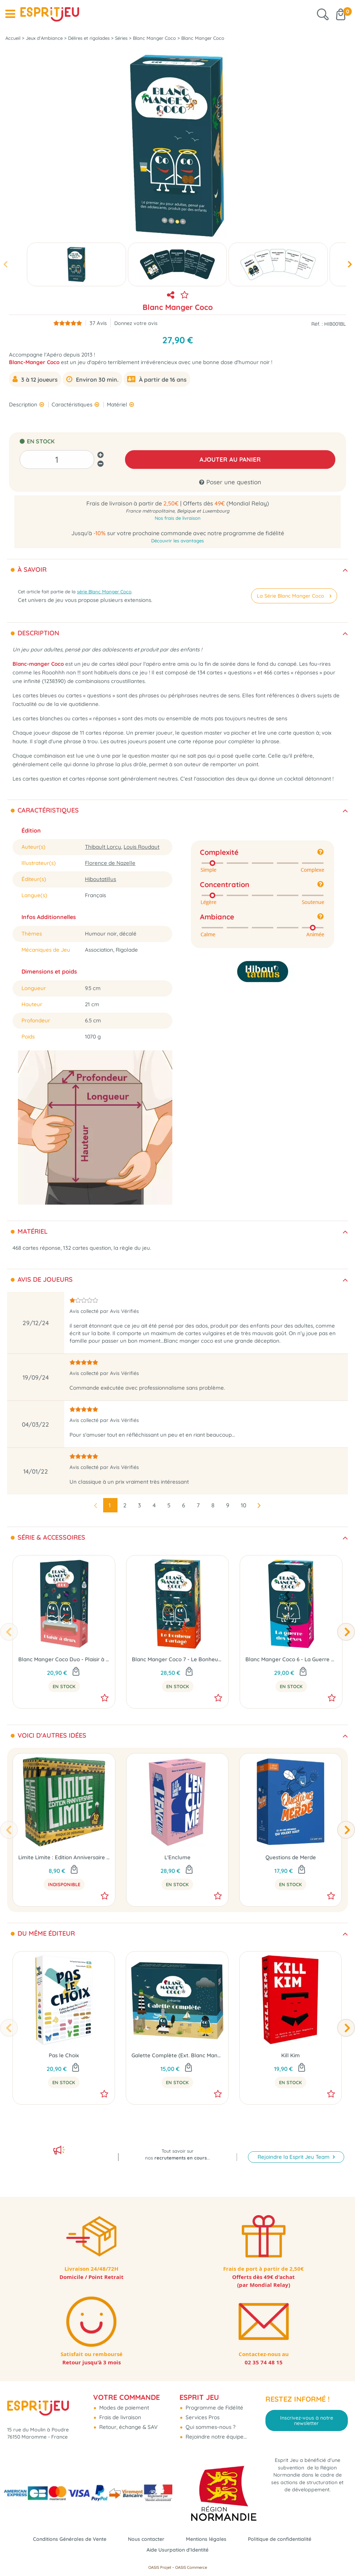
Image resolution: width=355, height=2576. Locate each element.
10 (243, 1505)
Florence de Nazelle (110, 863)
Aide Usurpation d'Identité (178, 2549)
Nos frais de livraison (178, 518)
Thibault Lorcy (103, 846)
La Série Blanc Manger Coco (293, 595)
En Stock (64, 1686)
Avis (98, 323)
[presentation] (5, 264)
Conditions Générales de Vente (64, 2538)
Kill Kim (290, 2055)
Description (24, 404)
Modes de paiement (123, 2406)
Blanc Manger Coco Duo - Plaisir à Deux (64, 1659)
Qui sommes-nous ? (209, 2425)
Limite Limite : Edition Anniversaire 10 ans (64, 1857)
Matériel (118, 404)
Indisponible (64, 1884)
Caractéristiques (73, 404)
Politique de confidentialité (285, 2538)
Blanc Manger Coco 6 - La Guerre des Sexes (291, 1659)
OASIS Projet (159, 2567)
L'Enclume (177, 1857)
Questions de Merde (290, 1857)
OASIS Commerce (191, 2567)
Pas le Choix (64, 2055)
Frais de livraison (119, 2415)
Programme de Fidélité (213, 2406)
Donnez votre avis (136, 323)
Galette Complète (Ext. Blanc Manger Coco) (177, 2055)
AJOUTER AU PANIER (230, 459)
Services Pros (202, 2415)
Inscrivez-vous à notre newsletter (306, 2419)
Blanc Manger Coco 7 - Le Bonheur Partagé (177, 1659)
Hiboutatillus (100, 879)
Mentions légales (207, 2538)
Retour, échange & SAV (128, 2425)
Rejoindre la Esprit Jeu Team (294, 2147)
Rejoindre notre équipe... (215, 2435)
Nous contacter (145, 2538)
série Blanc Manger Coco (104, 591)
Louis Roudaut (141, 846)
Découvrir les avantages (177, 540)
